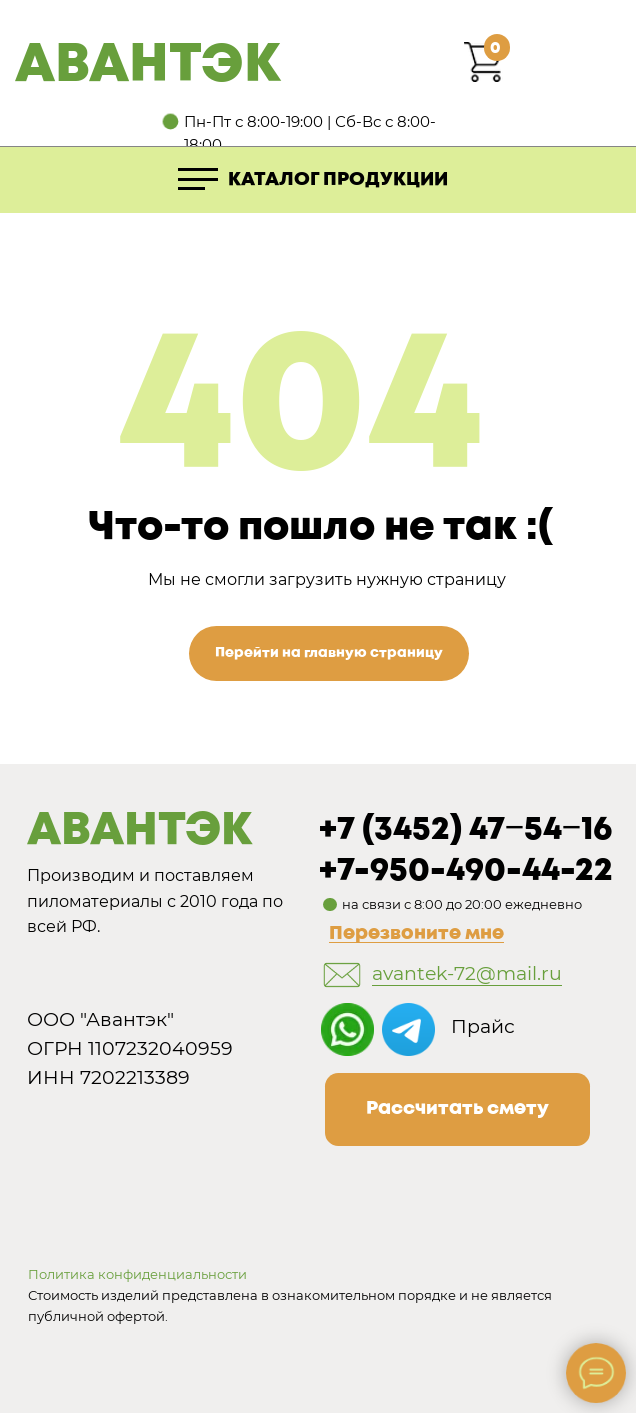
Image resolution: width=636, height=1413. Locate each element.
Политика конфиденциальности (137, 1274)
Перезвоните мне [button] (416, 934)
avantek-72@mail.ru (467, 973)
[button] (457, 1109)
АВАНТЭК (148, 66)
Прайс (483, 1026)
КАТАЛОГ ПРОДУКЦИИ (338, 180)
